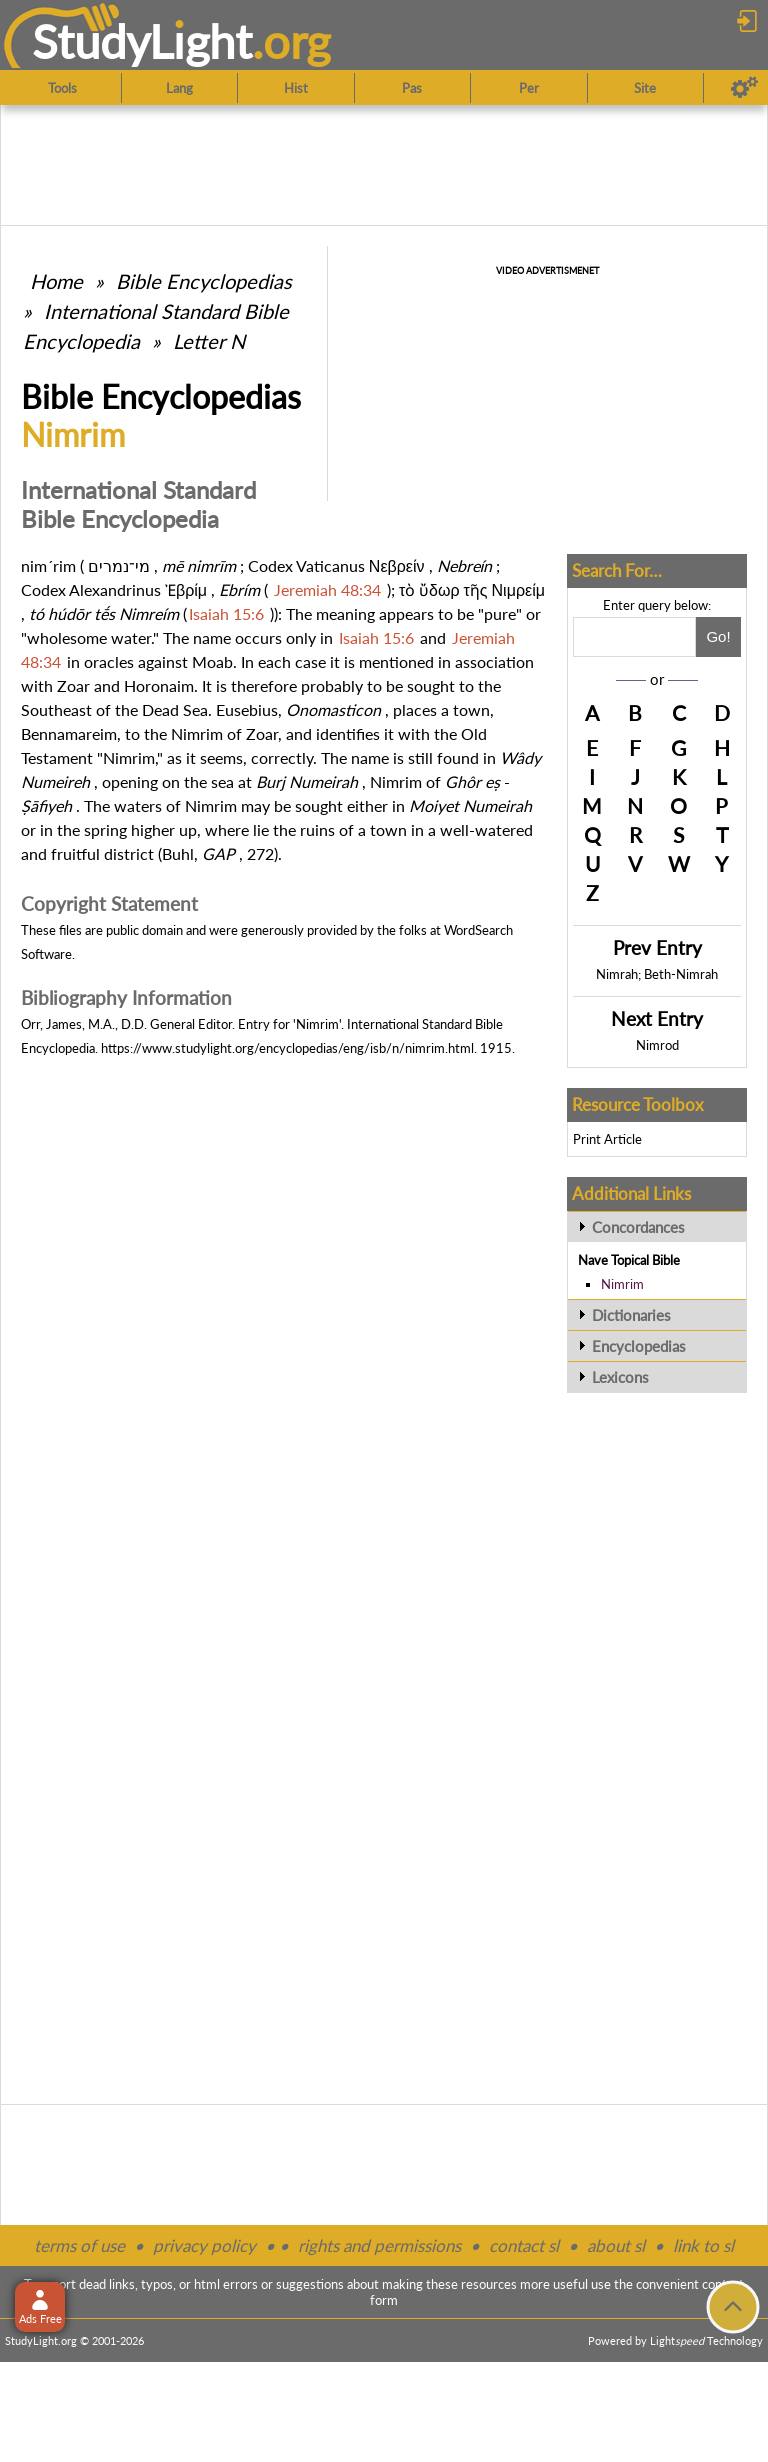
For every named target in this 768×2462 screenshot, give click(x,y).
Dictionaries (631, 1315)
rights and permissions (379, 2245)
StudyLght (142, 41)
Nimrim (622, 1284)
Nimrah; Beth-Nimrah (657, 974)
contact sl (524, 2245)
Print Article (607, 1139)
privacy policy (204, 2245)
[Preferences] (744, 88)
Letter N (209, 341)
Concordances (638, 1227)
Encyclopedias (639, 1346)
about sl (616, 2245)
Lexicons (620, 1377)
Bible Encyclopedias (204, 281)
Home (56, 281)
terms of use (79, 2245)
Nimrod (657, 1045)
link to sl (703, 2245)
